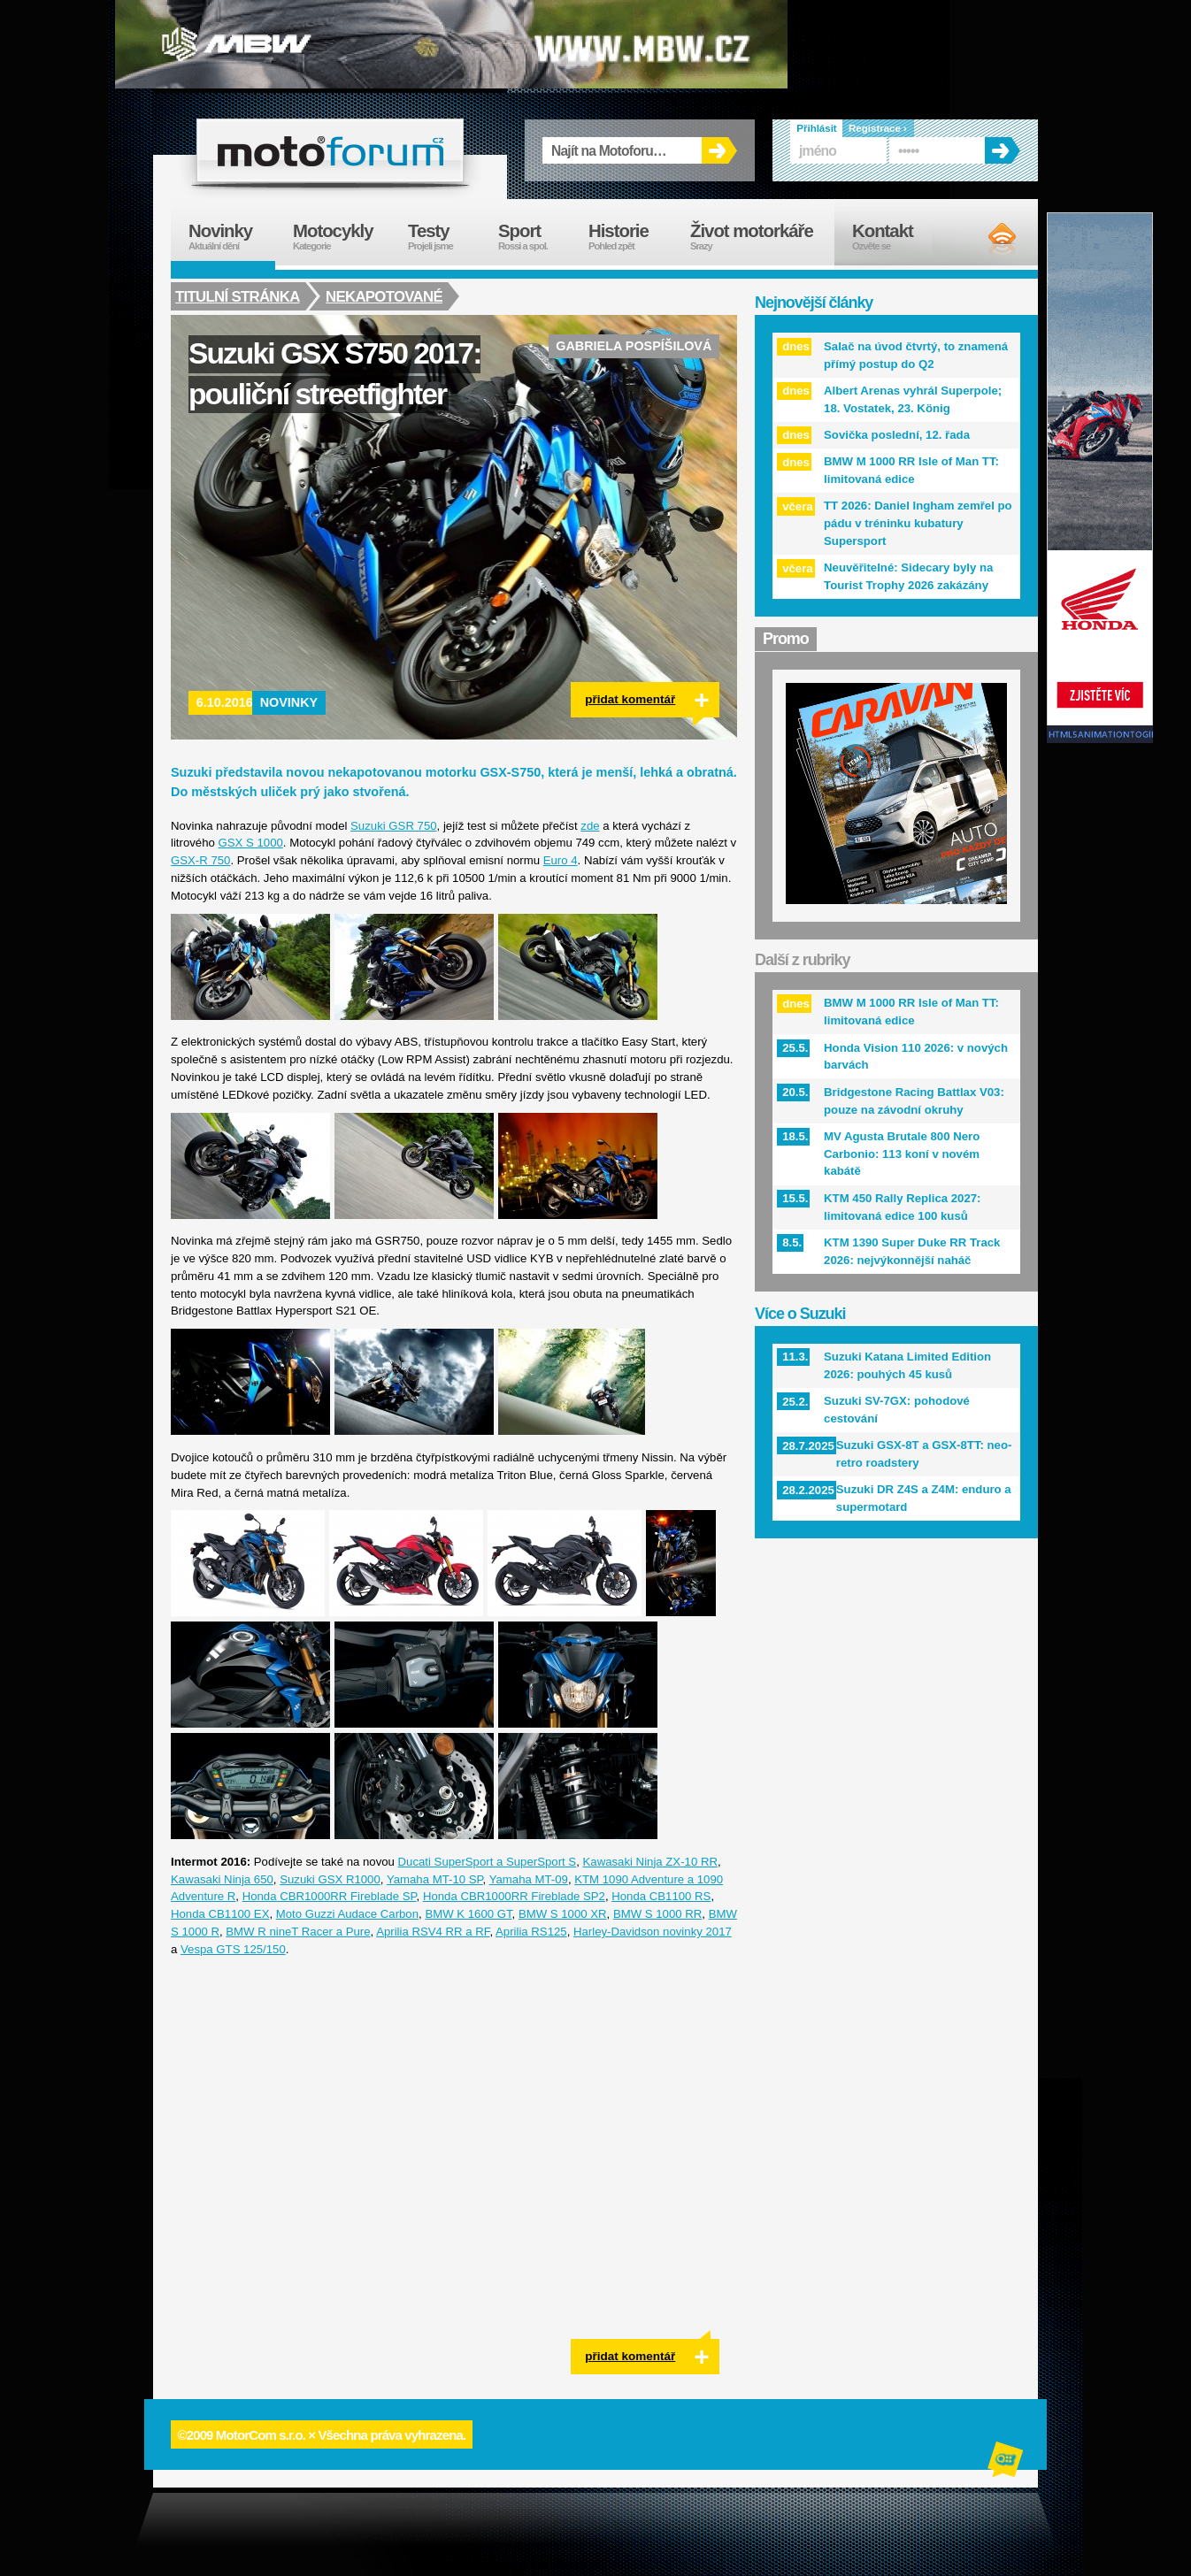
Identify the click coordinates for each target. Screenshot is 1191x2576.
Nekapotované (386, 296)
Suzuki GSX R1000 (330, 1879)
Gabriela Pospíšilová (633, 346)
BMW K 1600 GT (468, 1913)
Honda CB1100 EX (220, 1913)
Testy (444, 236)
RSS (987, 239)
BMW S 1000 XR (563, 1913)
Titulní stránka (237, 296)
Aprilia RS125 (531, 1931)
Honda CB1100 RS (661, 1896)
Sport (534, 236)
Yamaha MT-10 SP (435, 1879)
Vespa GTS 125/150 (233, 1949)
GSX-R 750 (200, 860)
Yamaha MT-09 (528, 1879)
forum (330, 150)
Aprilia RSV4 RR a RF (432, 1931)
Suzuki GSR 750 (393, 825)
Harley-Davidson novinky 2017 (652, 1931)
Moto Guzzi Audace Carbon (347, 1913)
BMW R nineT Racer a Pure (298, 1931)
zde (589, 825)
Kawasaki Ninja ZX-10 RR (650, 1861)
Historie (630, 236)
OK (719, 150)
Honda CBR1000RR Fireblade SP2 (514, 1896)
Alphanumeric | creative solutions (1006, 2462)
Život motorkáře (762, 236)
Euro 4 (560, 860)
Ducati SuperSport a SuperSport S (487, 1861)
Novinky (289, 702)
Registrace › (878, 128)
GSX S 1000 (251, 842)
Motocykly (341, 236)
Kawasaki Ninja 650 (222, 1879)
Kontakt (894, 236)
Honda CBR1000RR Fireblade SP (329, 1896)
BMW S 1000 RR (657, 1913)
